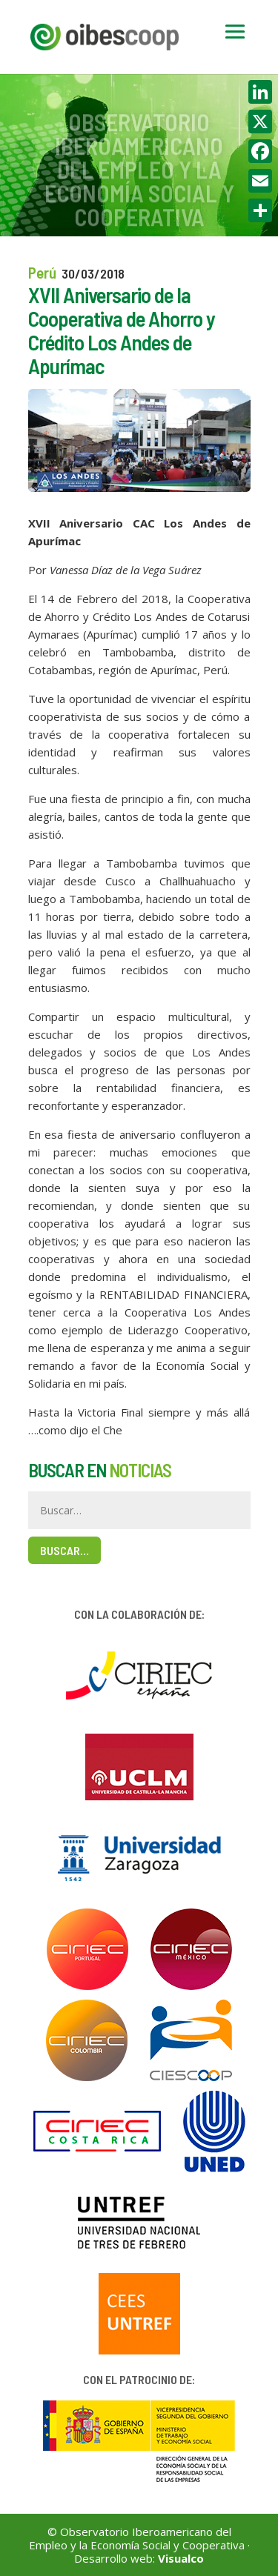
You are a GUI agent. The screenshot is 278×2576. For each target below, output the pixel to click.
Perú (42, 272)
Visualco (181, 2558)
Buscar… (64, 1550)
